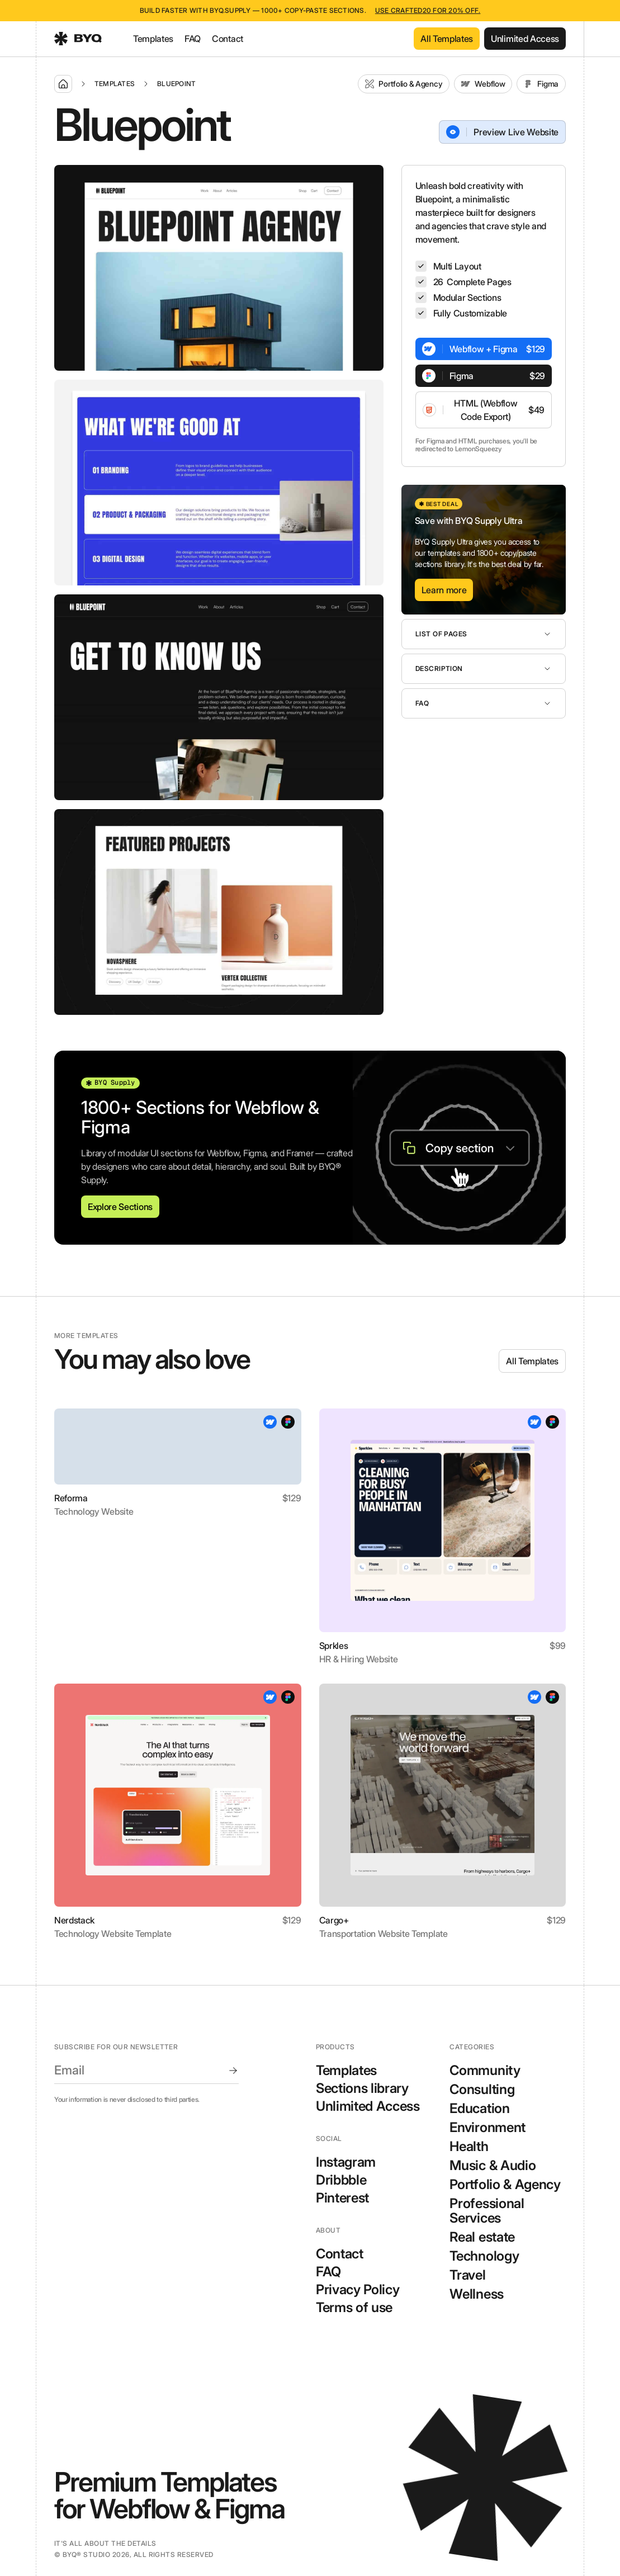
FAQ (192, 38)
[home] (78, 38)
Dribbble (341, 2180)
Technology (484, 2256)
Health (468, 2146)
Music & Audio (492, 2165)
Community (484, 2070)
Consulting (481, 2089)
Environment (487, 2127)
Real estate (481, 2237)
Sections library (362, 2088)
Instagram (346, 2162)
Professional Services (486, 2210)
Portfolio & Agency (504, 2184)
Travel (467, 2275)
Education (479, 2108)
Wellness (476, 2294)
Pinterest (342, 2198)
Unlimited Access (368, 2106)
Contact (227, 38)
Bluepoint (176, 83)
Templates (153, 38)
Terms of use (354, 2307)
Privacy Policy (358, 2289)
